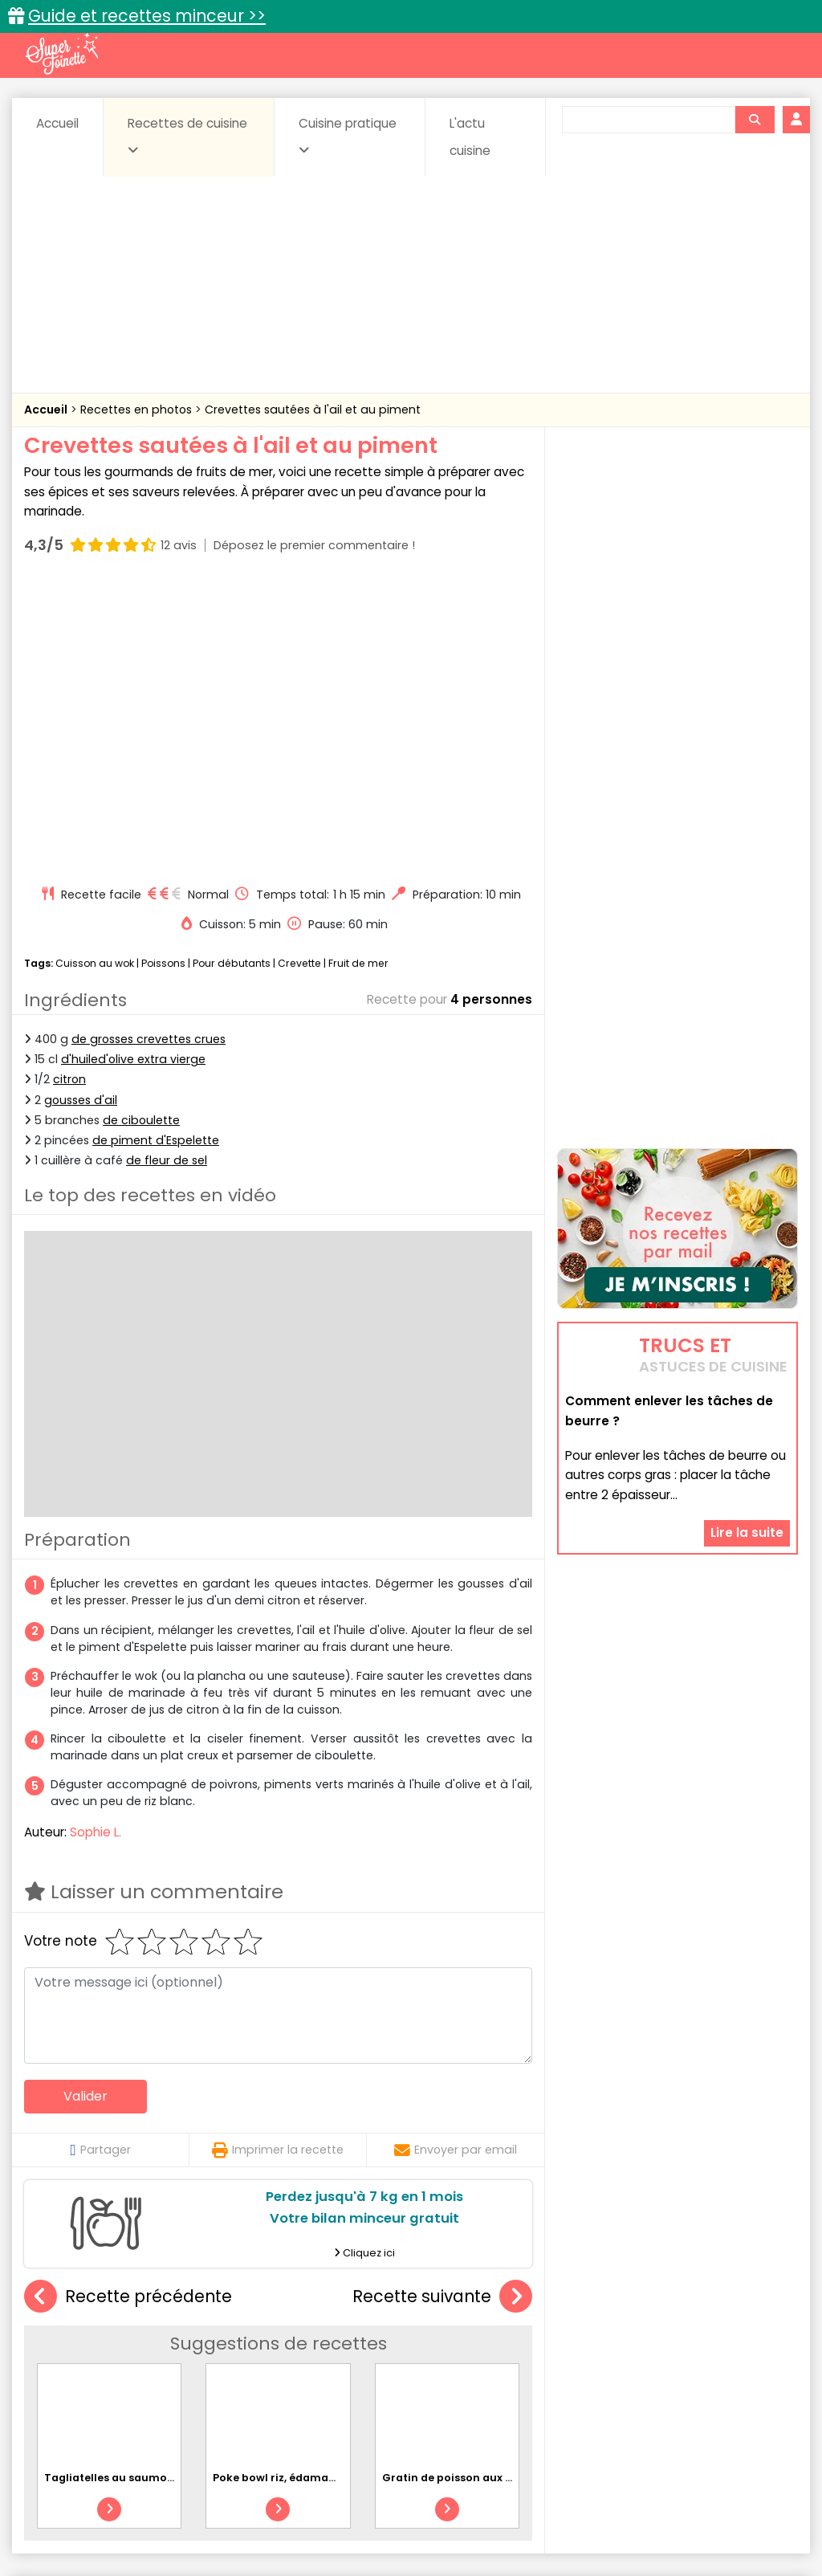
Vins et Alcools (725, 2388)
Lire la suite (746, 1436)
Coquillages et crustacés (659, 2356)
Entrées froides (408, 2371)
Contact (229, 2512)
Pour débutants (232, 674)
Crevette (299, 674)
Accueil (57, 123)
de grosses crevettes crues (148, 751)
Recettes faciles (193, 2322)
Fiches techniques (494, 2322)
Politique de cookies (195, 2528)
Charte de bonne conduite (686, 2512)
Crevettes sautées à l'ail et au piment (313, 409)
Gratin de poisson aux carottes (467, 2188)
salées (314, 2388)
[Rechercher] (755, 119)
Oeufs (705, 2371)
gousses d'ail (80, 811)
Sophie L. (95, 1543)
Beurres (234, 2356)
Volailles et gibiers (415, 2403)
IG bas (570, 2371)
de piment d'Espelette (155, 851)
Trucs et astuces (636, 2322)
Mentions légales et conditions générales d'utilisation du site (434, 2512)
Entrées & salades (182, 2371)
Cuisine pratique (348, 136)
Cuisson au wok (94, 674)
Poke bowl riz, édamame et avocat (307, 2188)
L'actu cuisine (470, 137)
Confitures (457, 2356)
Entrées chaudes (299, 2371)
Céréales (379, 2356)
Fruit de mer (358, 674)
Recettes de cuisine (187, 136)
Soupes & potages (474, 2388)
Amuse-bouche (146, 2356)
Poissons (163, 674)
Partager (100, 1861)
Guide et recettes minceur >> (147, 15)
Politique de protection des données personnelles (406, 2528)
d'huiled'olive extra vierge (133, 771)
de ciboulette (141, 831)
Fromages (500, 2371)
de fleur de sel (166, 871)
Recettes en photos (137, 409)
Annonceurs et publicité (120, 2512)
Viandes (639, 2388)
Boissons (305, 2356)
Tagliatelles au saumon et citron (134, 2188)
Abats (62, 2356)
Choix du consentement (626, 2528)
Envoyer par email (455, 1861)
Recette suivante (442, 2007)
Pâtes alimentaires (148, 2388)
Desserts (85, 2371)
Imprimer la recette (278, 1861)
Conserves (539, 2356)
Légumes (637, 2371)
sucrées (570, 2388)
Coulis (767, 2356)
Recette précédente (128, 2007)
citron (69, 791)
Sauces (378, 2388)
